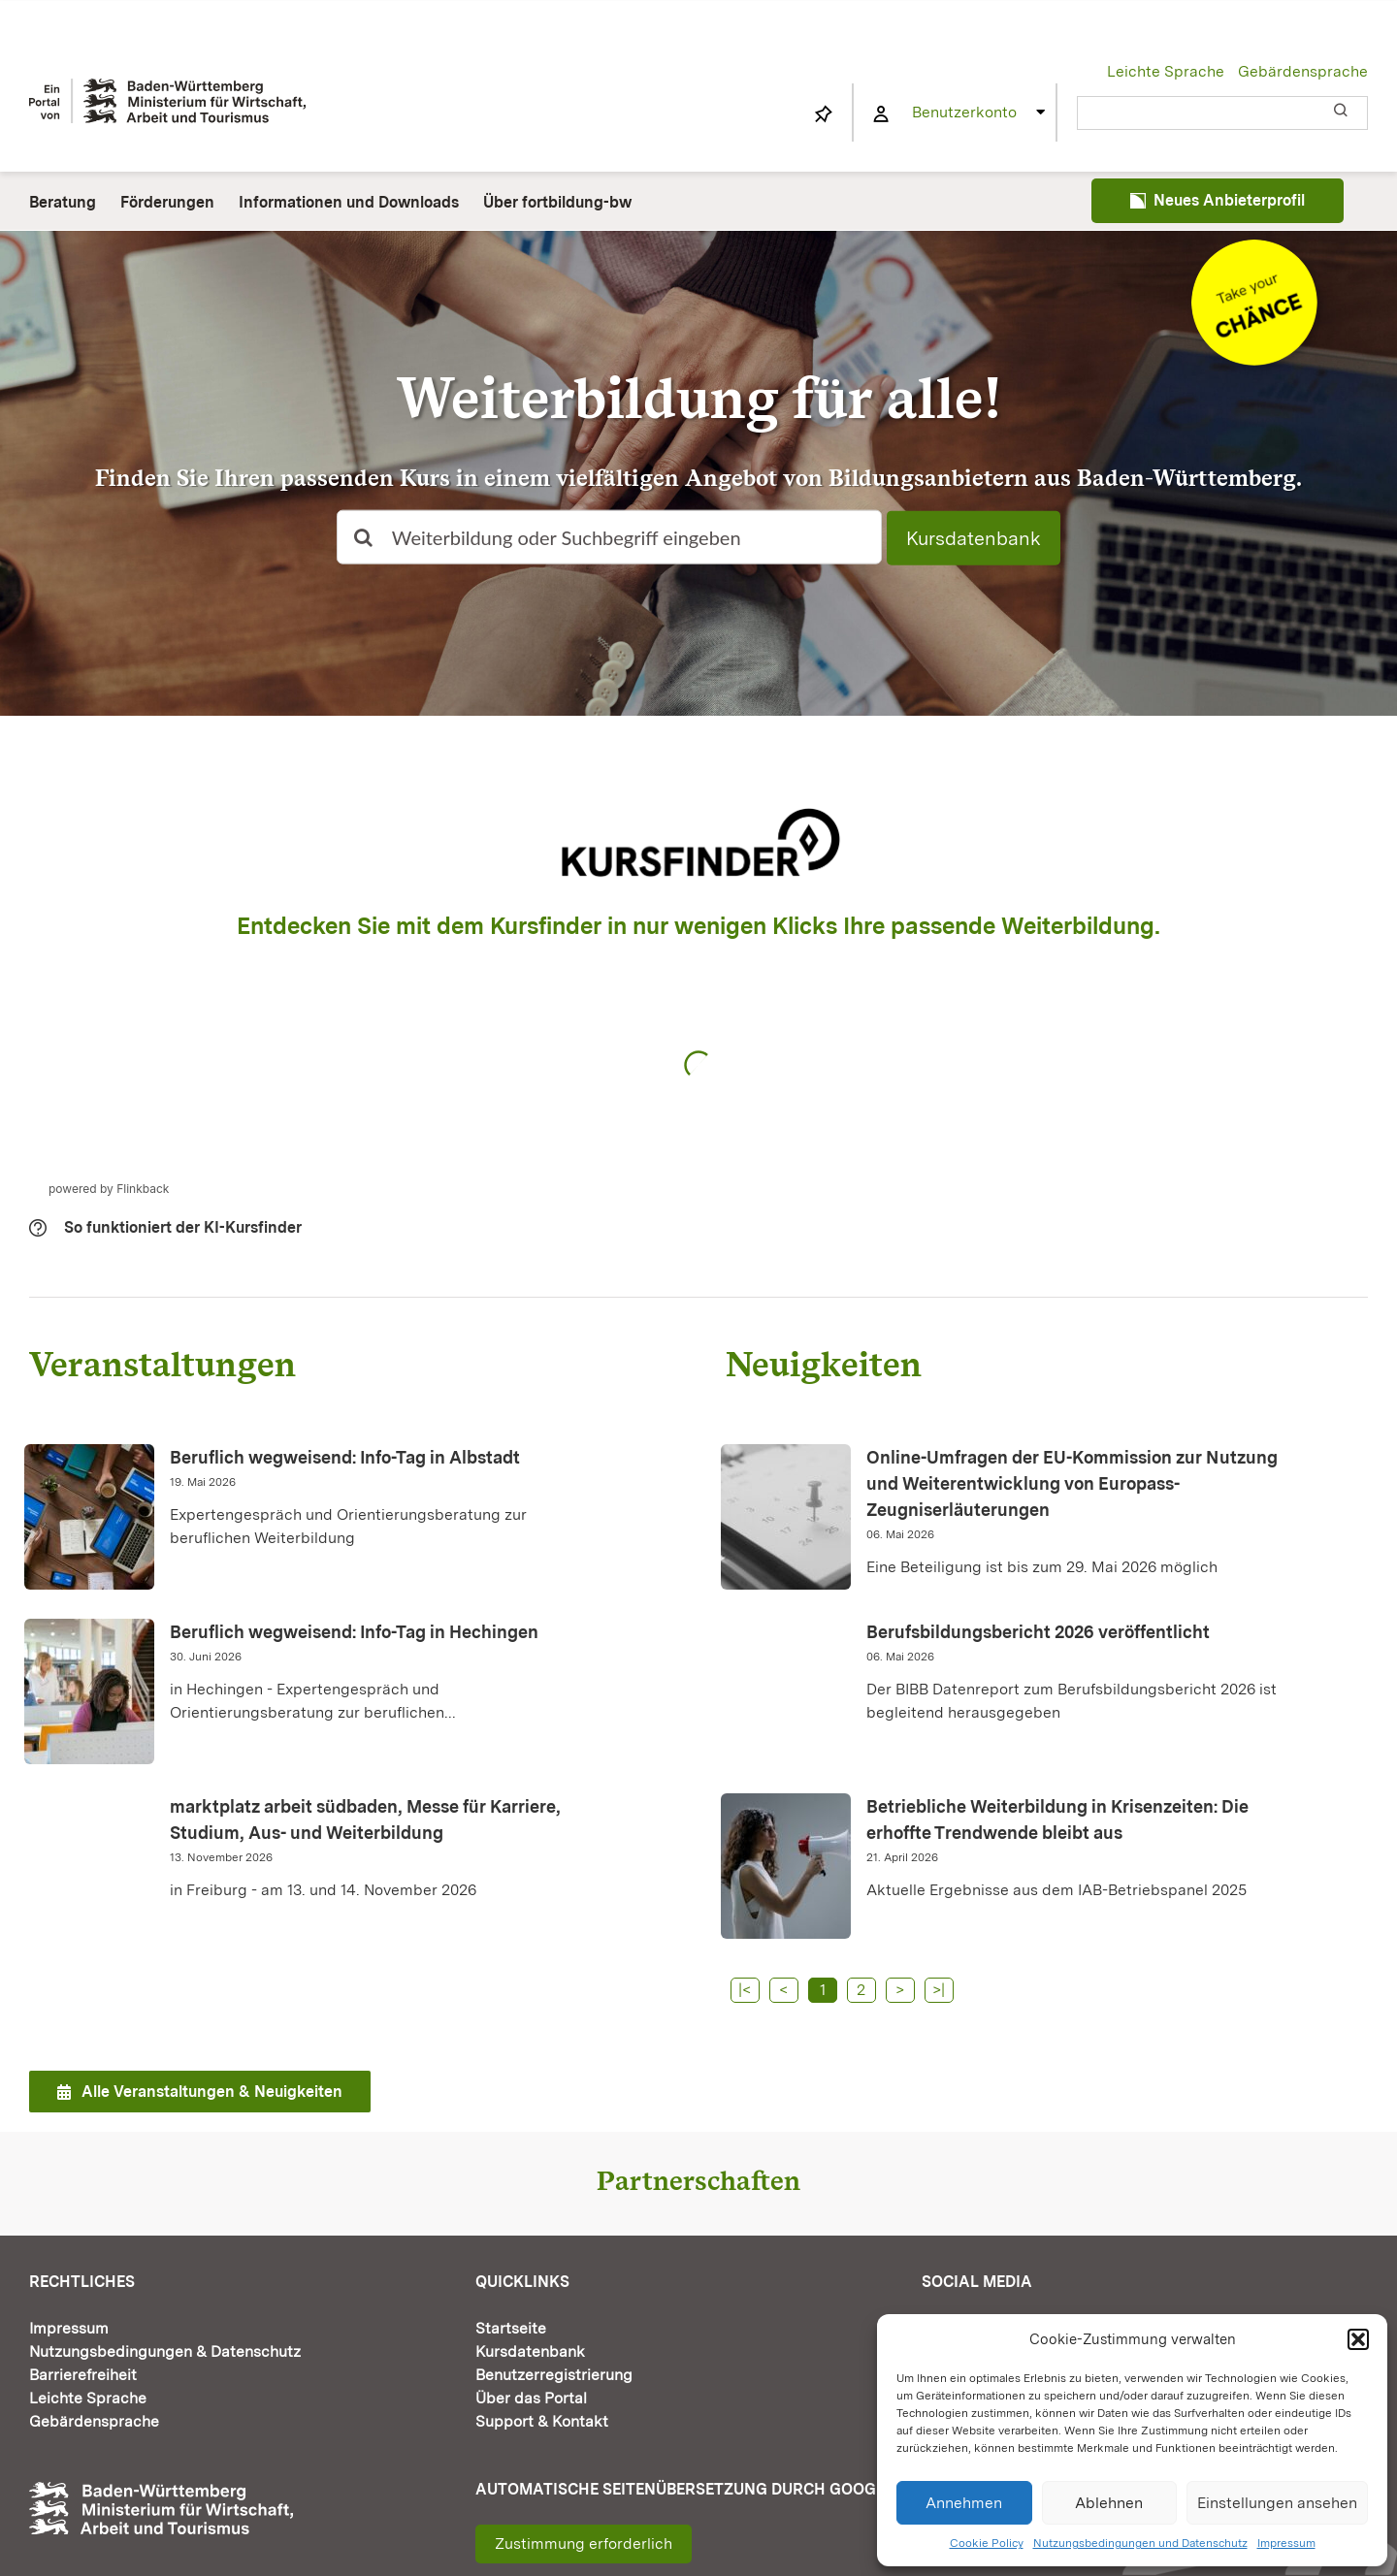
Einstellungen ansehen (1277, 2503)
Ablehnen (1109, 2503)
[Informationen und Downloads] (1254, 247)
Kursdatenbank (973, 538)
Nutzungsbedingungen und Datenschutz (1140, 2543)
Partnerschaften (698, 2180)
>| (938, 1989)
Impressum (1286, 2543)
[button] (1358, 2339)
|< (744, 1989)
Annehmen (964, 2503)
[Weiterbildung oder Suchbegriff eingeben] (609, 537)
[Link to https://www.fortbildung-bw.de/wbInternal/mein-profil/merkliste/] (823, 114)
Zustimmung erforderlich (583, 2543)
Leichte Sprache (1165, 71)
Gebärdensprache (1303, 71)
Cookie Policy (986, 2543)
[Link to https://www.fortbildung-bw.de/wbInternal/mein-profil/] (881, 114)
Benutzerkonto (964, 112)
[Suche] (364, 537)
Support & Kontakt (541, 2421)
